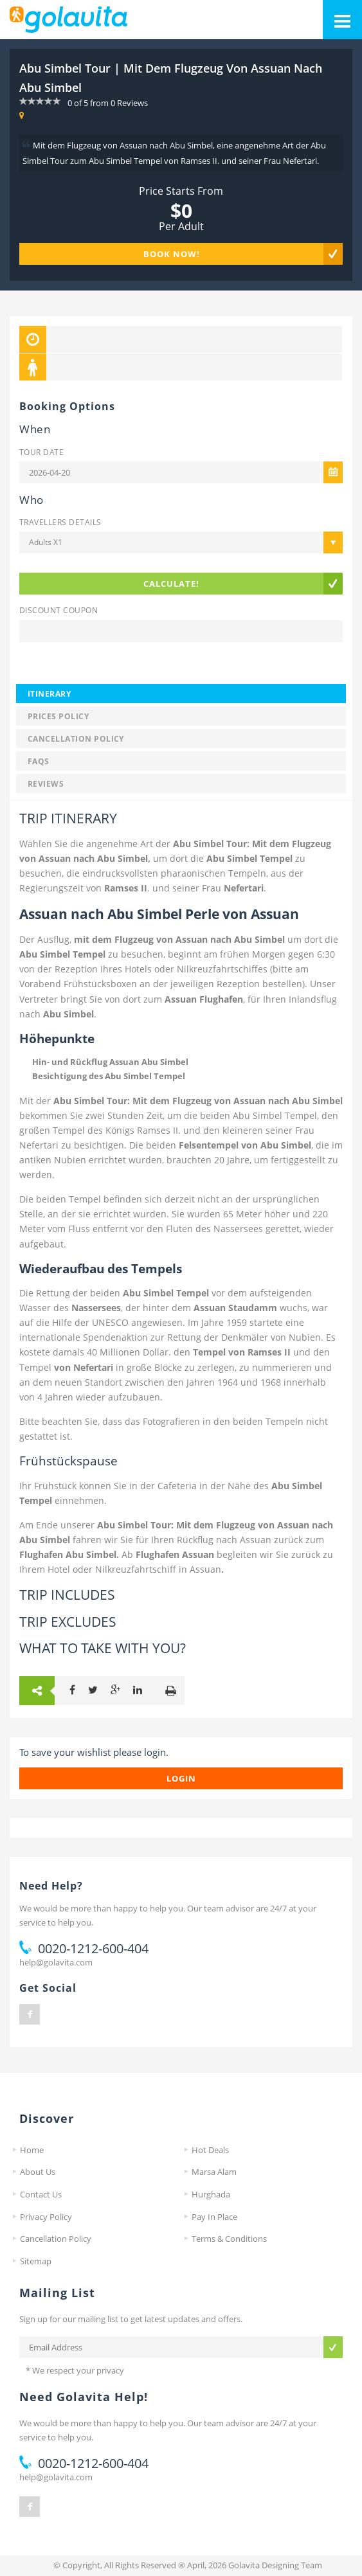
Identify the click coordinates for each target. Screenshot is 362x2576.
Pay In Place (214, 2217)
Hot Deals (210, 2150)
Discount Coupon (58, 610)
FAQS (39, 761)
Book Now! (171, 254)
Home (32, 2150)
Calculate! (171, 583)
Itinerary (49, 693)
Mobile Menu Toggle (336, 14)
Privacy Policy (46, 2217)
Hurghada (211, 2194)
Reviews (46, 783)
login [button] (181, 1778)
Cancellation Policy (76, 738)
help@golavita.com (56, 1962)
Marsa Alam (214, 2172)
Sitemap (35, 2261)
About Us (37, 2172)
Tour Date (41, 452)
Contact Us (41, 2194)
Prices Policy (58, 716)
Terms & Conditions (229, 2238)
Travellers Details (60, 522)
